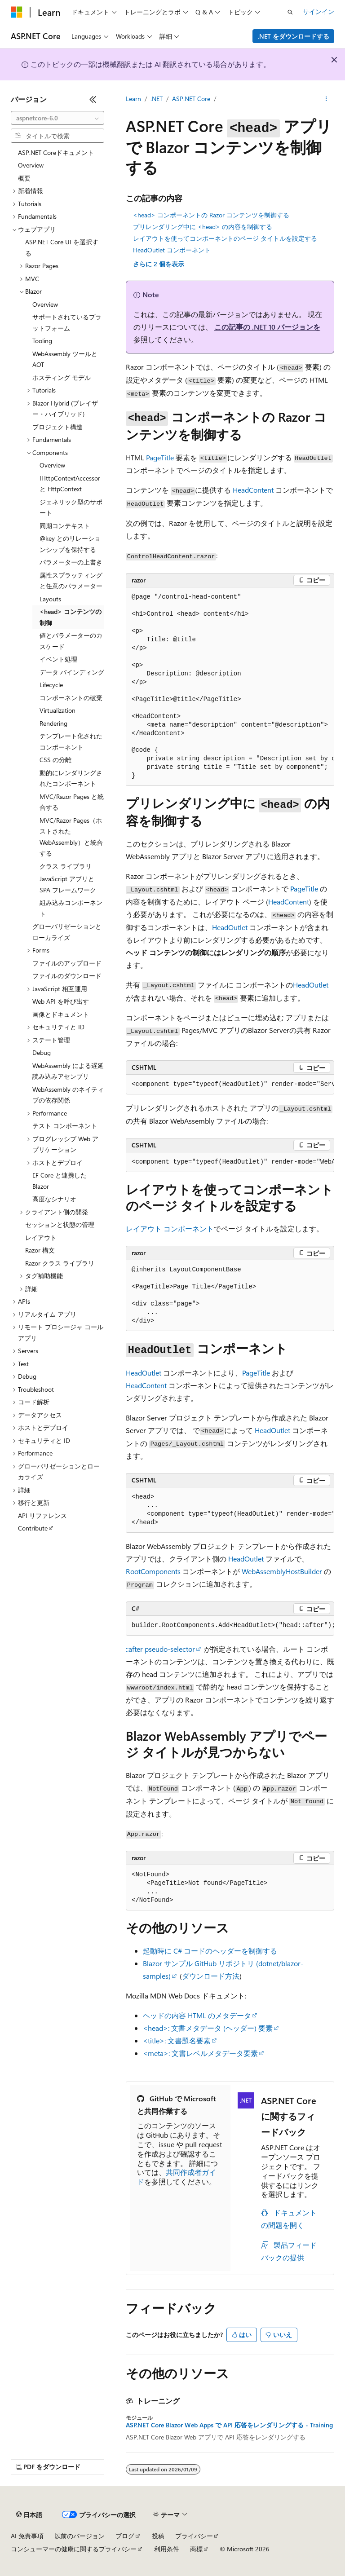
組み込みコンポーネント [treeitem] (71, 908)
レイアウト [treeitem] (41, 1237)
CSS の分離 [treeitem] (55, 759)
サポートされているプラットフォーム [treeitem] (67, 322)
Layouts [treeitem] (50, 599)
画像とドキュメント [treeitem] (60, 1014)
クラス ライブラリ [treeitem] (66, 866)
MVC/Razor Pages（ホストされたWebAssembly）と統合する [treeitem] (71, 837)
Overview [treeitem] (31, 165)
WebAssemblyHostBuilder (282, 1571)
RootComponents (153, 1571)
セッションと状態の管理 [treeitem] (59, 1224)
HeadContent (253, 489)
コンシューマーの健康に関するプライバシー (74, 2549)
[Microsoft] (16, 12)
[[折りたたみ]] (93, 99)
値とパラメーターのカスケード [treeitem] (71, 641)
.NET (156, 98)
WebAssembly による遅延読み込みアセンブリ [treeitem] (68, 1071)
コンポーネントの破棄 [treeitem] (71, 697)
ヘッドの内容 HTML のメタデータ (197, 2015)
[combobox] (57, 118)
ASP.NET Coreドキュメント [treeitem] (56, 152)
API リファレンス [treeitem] (42, 1515)
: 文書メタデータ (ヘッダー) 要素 (208, 2028)
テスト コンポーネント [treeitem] (64, 1125)
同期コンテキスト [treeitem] (65, 525)
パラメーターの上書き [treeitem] (71, 562)
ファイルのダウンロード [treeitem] (67, 975)
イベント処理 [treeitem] (58, 659)
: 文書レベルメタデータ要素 (200, 2053)
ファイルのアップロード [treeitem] (67, 963)
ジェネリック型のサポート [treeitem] (71, 507)
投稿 (158, 2536)
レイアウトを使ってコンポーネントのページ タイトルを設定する (225, 238)
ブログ (124, 2536)
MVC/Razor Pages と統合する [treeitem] (72, 802)
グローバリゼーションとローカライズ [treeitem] (67, 932)
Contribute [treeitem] (33, 1528)
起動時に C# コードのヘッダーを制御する (210, 1950)
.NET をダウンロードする (293, 36)
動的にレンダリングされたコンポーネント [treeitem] (71, 778)
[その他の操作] (326, 99)
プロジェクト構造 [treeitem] (57, 427)
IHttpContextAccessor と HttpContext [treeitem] (70, 484)
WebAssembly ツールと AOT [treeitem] (64, 359)
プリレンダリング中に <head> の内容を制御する (202, 226)
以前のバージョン (79, 2536)
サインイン (318, 11)
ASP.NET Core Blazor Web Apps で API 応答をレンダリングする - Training (229, 2425)
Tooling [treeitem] (42, 340)
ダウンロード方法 (210, 1976)
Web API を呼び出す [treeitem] (60, 1001)
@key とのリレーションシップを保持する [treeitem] (70, 544)
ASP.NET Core (191, 98)
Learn (133, 98)
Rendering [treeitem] (53, 723)
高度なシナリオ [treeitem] (54, 1199)
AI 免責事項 (27, 2536)
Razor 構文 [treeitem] (40, 1250)
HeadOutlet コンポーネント (172, 250)
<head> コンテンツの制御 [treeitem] (71, 617)
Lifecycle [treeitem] (51, 684)
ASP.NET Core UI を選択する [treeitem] (61, 247)
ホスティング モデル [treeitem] (61, 377)
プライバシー (194, 2536)
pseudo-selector (160, 1649)
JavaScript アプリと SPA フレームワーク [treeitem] (68, 884)
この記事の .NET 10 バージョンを (267, 326)
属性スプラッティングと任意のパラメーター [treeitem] (71, 581)
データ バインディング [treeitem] (72, 672)
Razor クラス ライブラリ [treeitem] (59, 1263)
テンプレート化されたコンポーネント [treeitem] (71, 741)
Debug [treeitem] (41, 1052)
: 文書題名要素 (177, 2040)
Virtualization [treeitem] (57, 710)
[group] (230, 686)
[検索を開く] (290, 12)
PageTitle (160, 457)
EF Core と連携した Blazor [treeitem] (59, 1181)
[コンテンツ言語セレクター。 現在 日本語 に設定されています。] (29, 2515)
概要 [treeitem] (24, 178)
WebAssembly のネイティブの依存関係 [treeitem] (68, 1095)
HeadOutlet (230, 927)
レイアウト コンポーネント (170, 1228)
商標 (196, 2549)
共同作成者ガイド (176, 2176)
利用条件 (166, 2549)
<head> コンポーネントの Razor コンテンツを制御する (211, 215)
